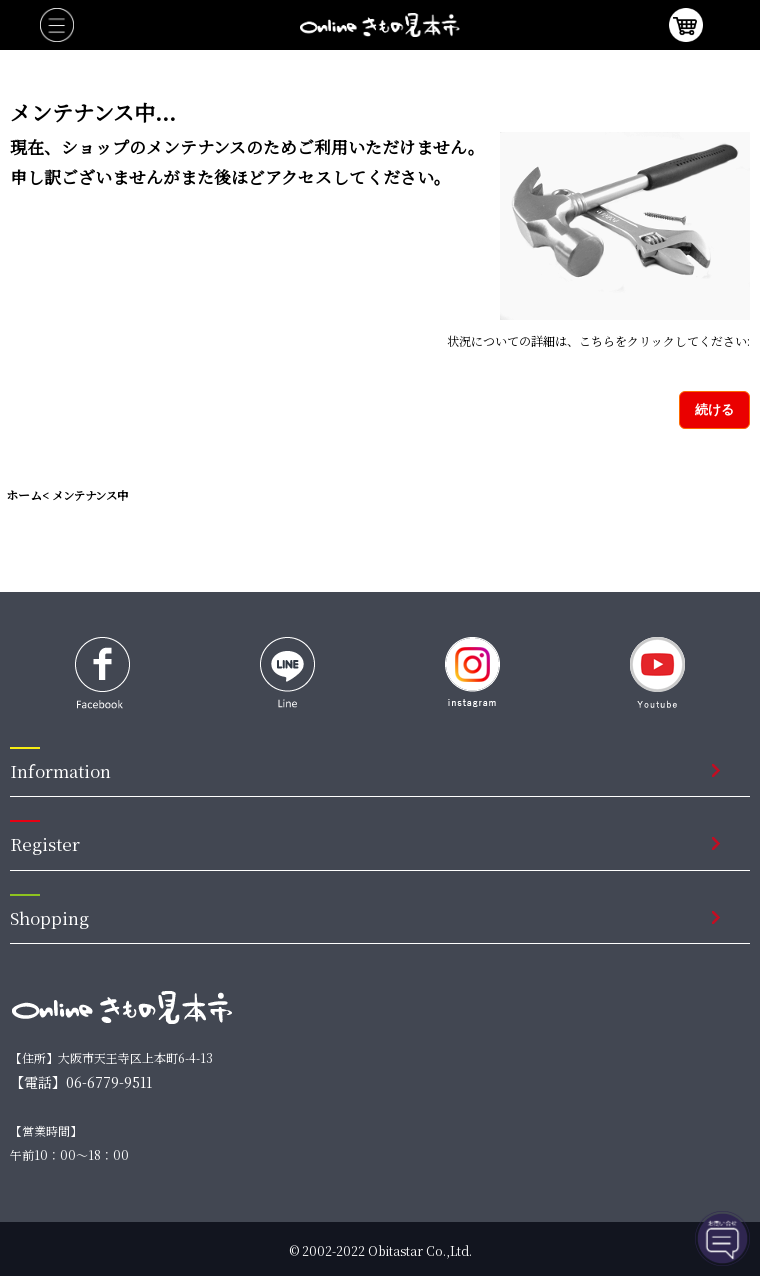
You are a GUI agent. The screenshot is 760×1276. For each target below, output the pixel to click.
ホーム (24, 494)
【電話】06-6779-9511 (81, 1082)
